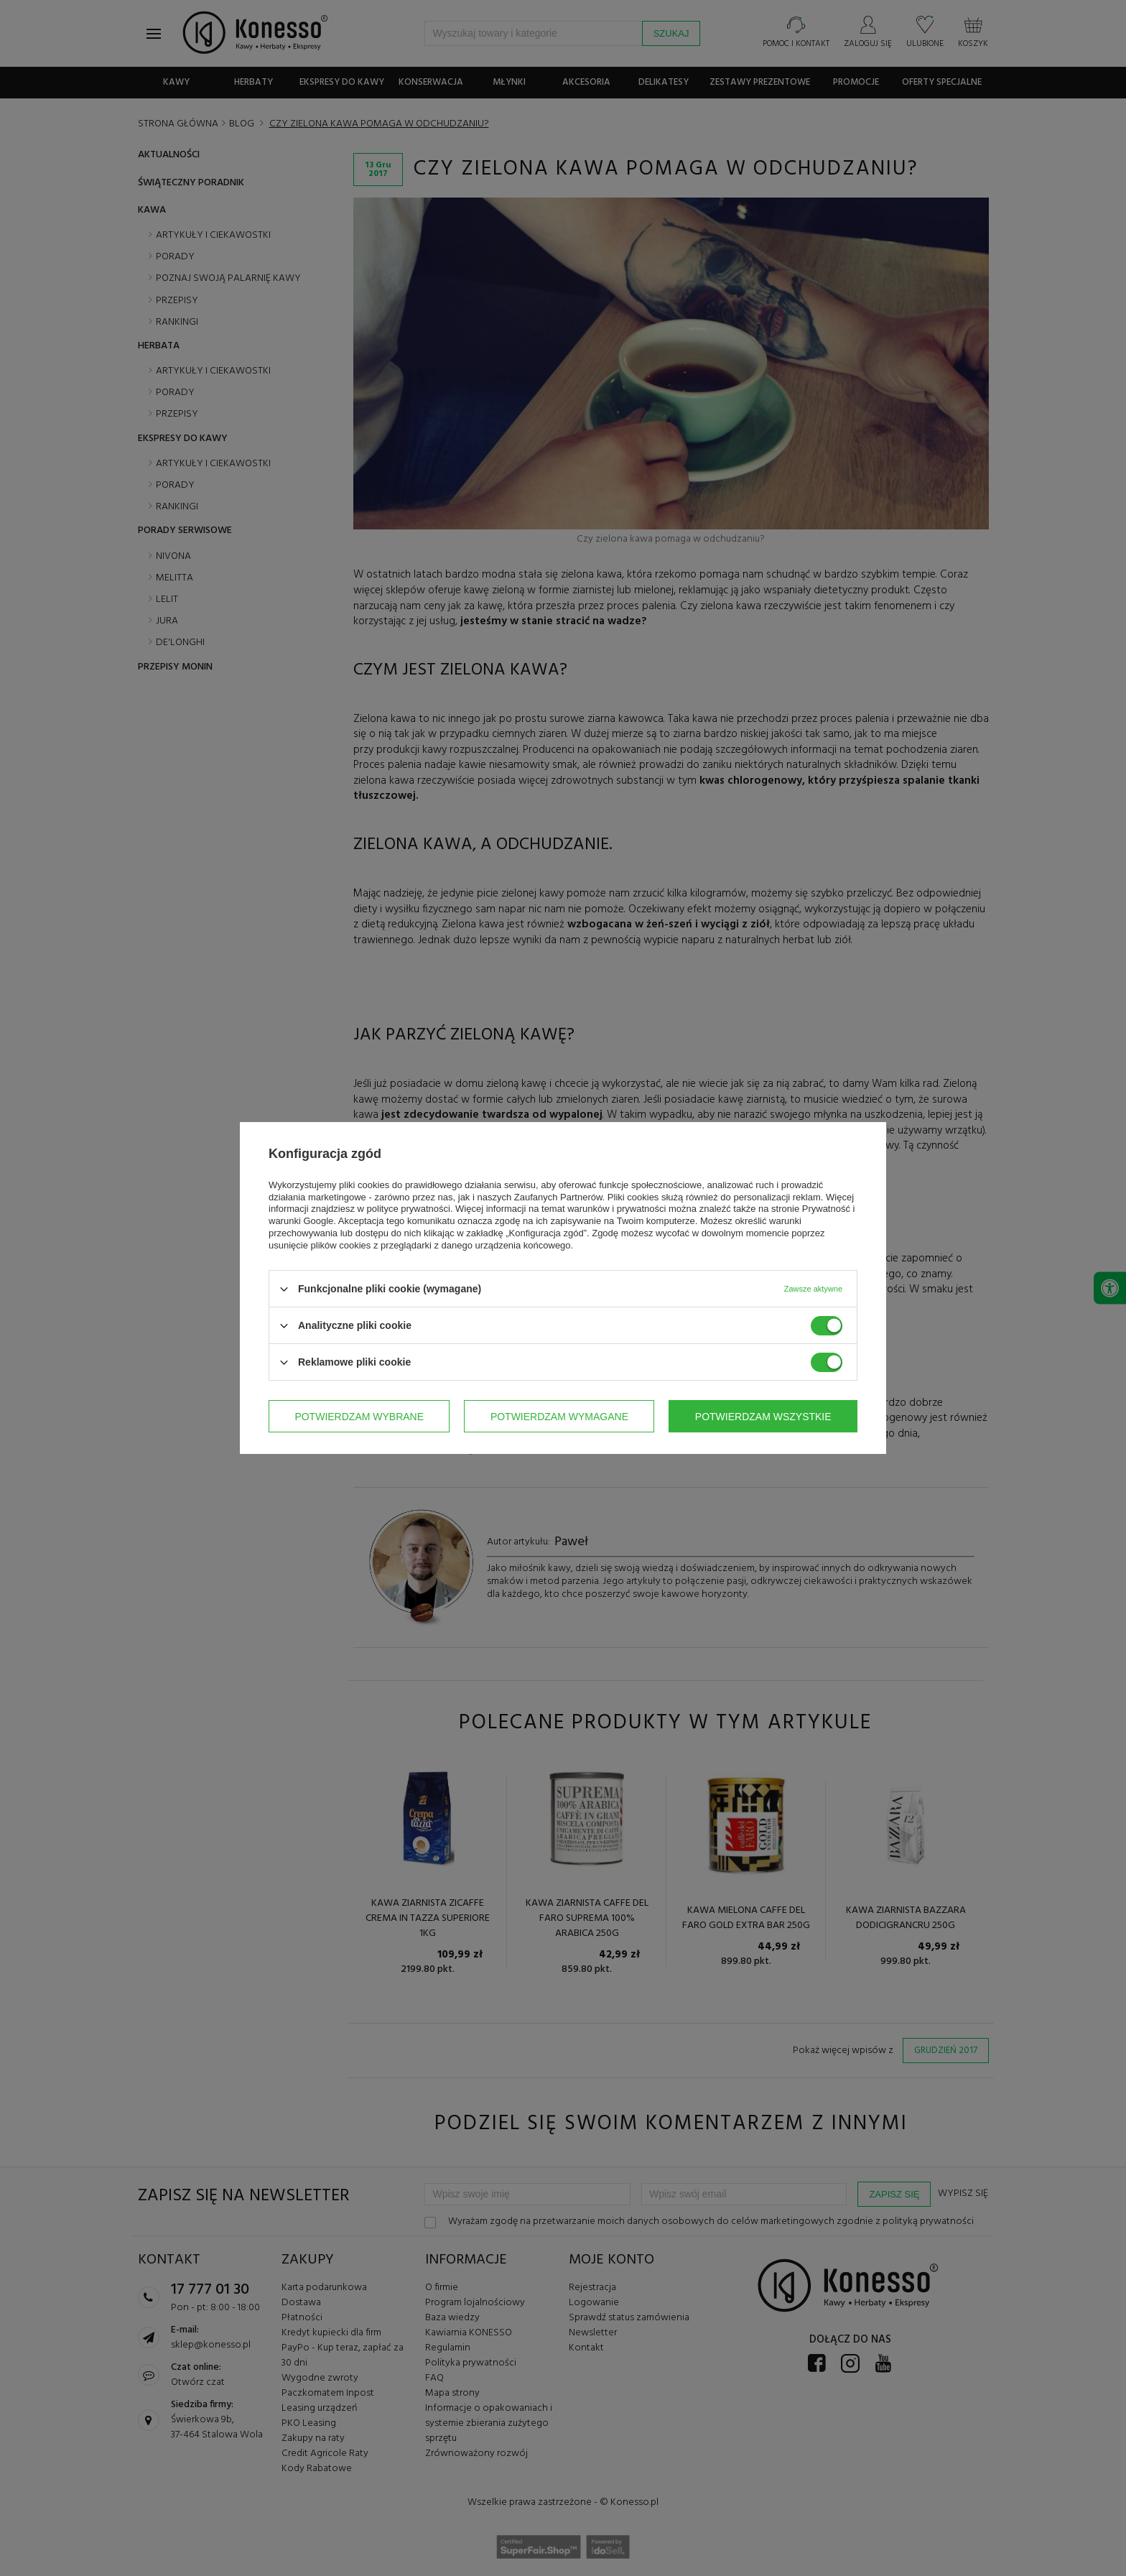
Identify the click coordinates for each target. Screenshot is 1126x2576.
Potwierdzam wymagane (559, 1416)
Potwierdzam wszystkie (763, 1416)
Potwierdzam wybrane (359, 1416)
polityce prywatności (408, 1208)
